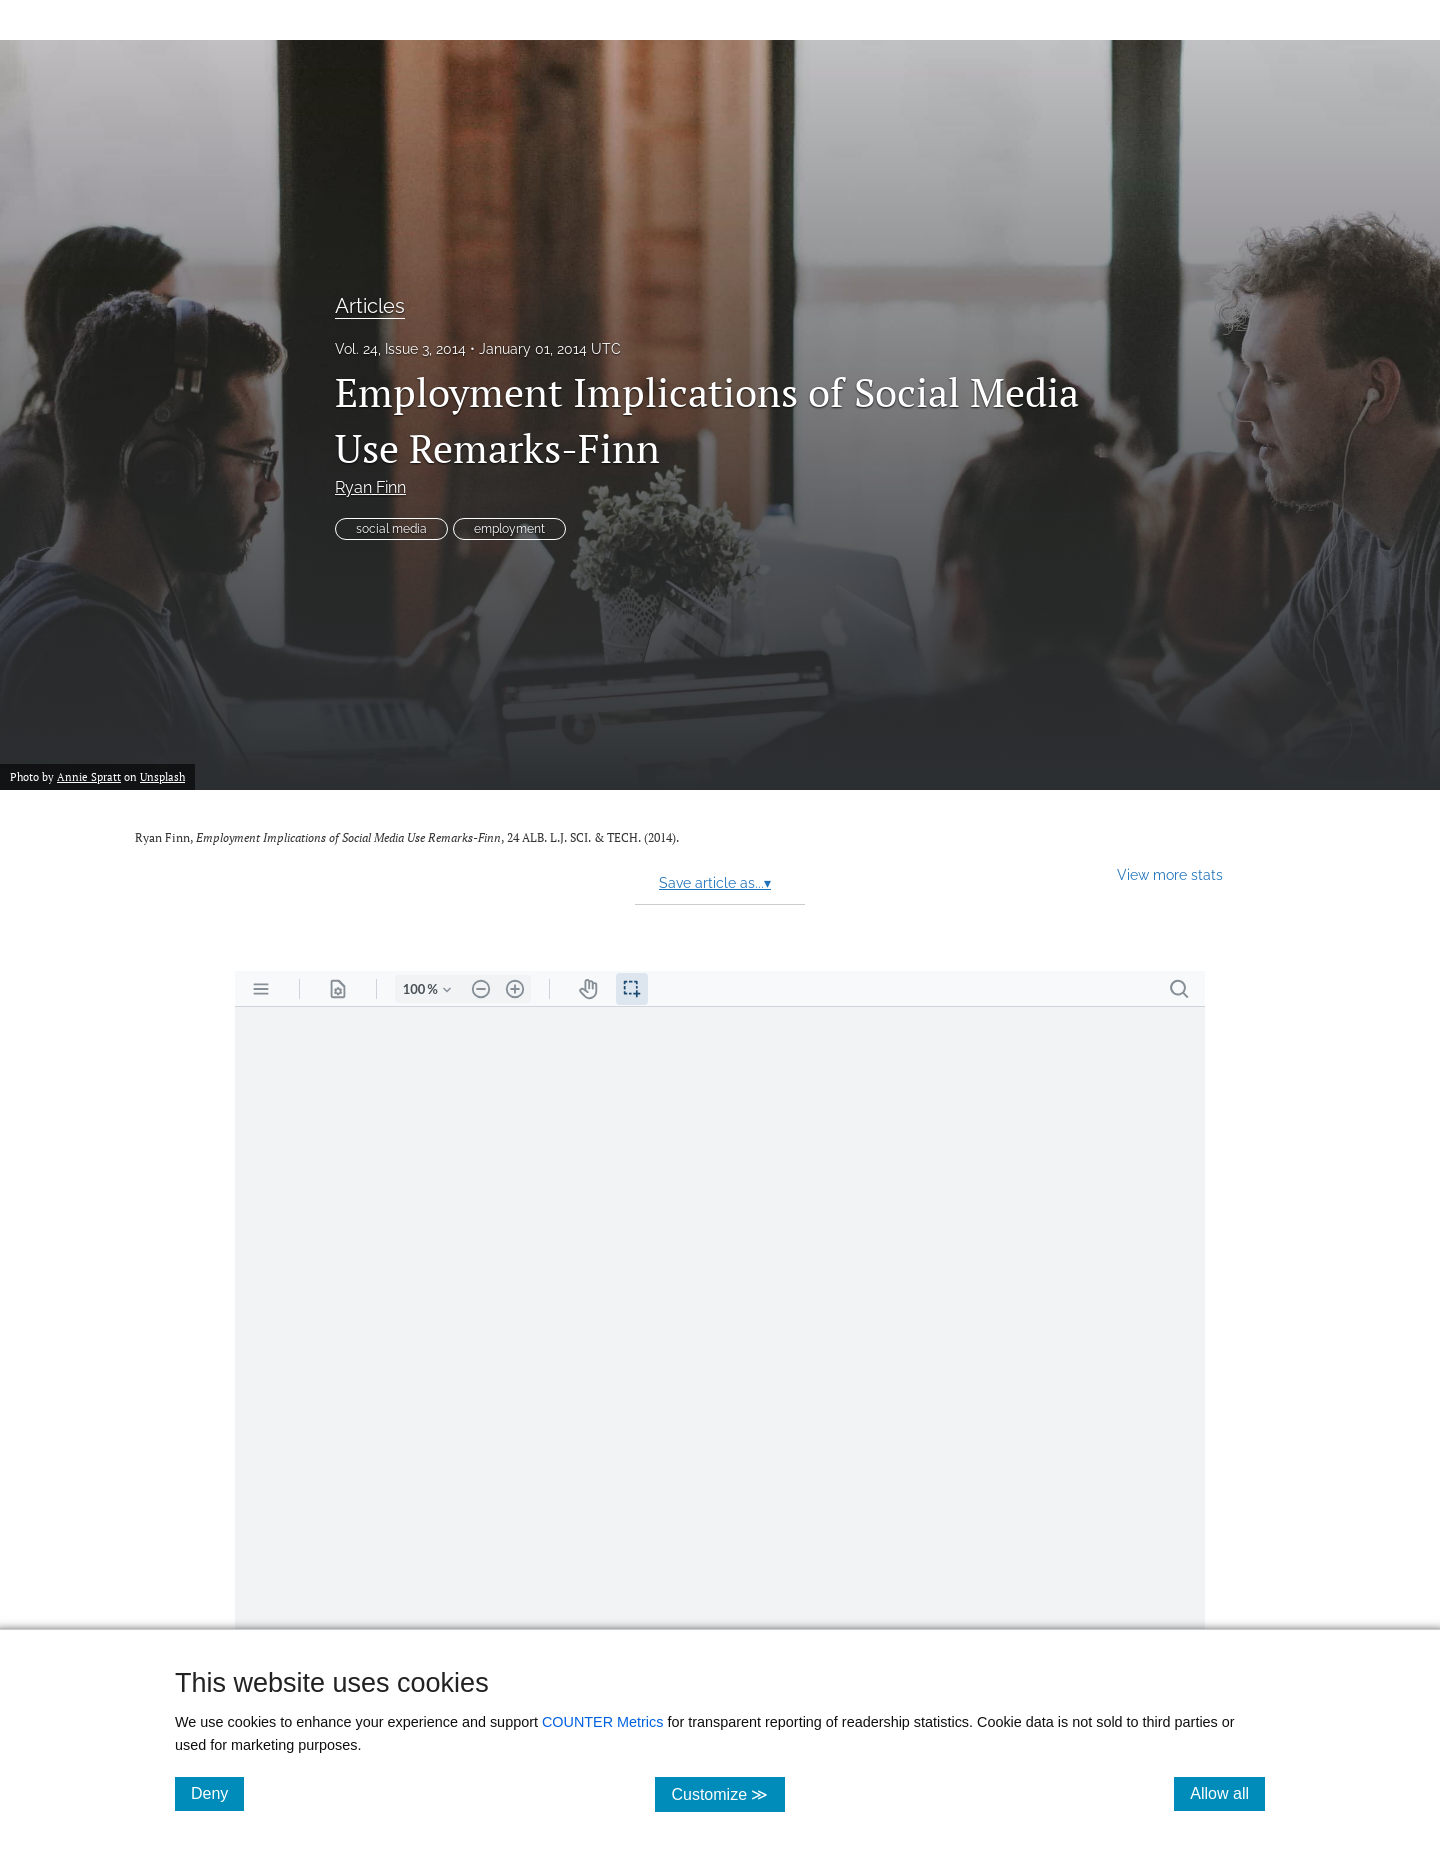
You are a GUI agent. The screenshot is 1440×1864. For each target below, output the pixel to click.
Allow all (1227, 1793)
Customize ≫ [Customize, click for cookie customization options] (727, 1793)
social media (391, 529)
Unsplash (162, 776)
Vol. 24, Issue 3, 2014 (400, 349)
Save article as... (715, 883)
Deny (217, 1793)
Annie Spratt (89, 776)
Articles (370, 306)
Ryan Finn (370, 487)
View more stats (1170, 874)
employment (509, 529)
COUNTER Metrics (603, 1722)
